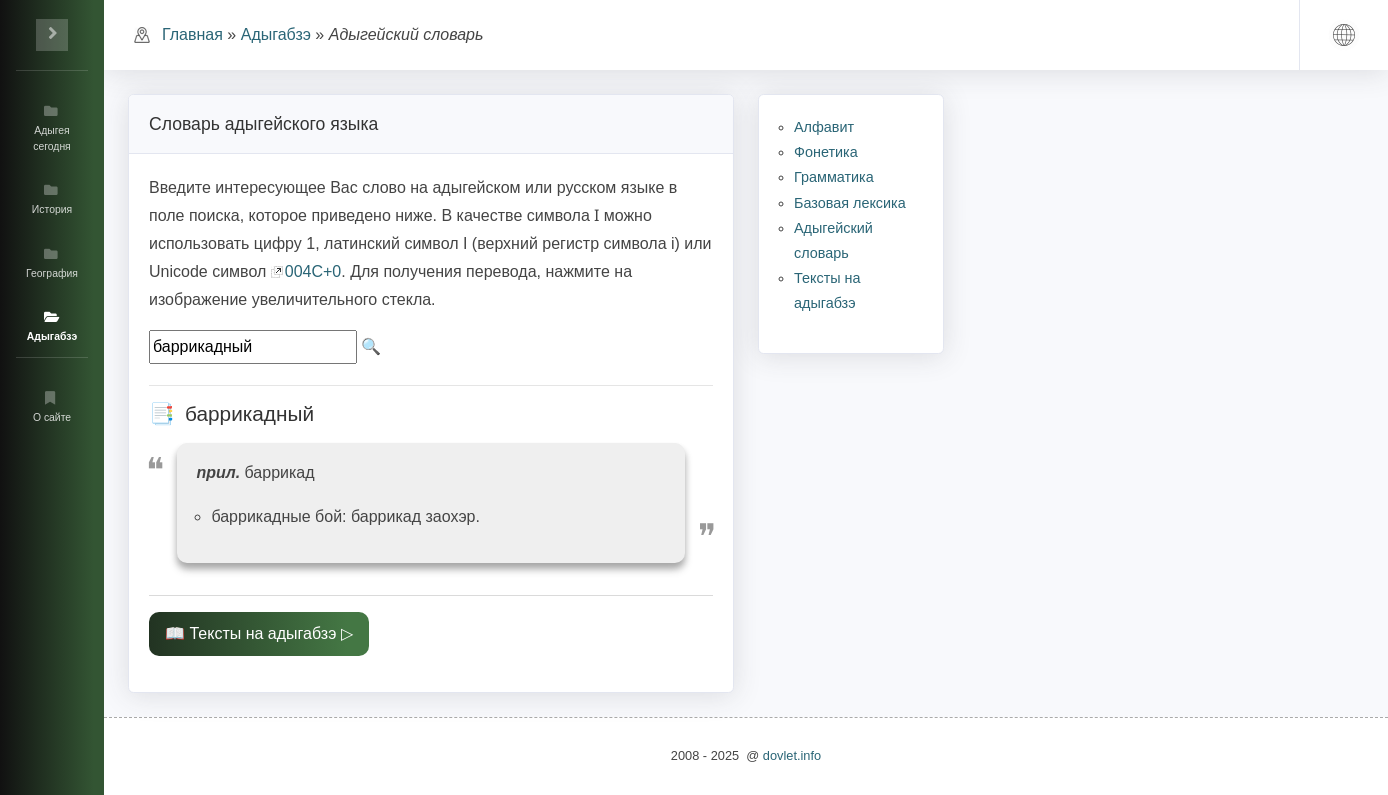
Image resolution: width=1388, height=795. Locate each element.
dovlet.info (792, 755)
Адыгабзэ (276, 34)
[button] (1344, 35)
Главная (192, 34)
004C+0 (313, 271)
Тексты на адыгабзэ (262, 633)
